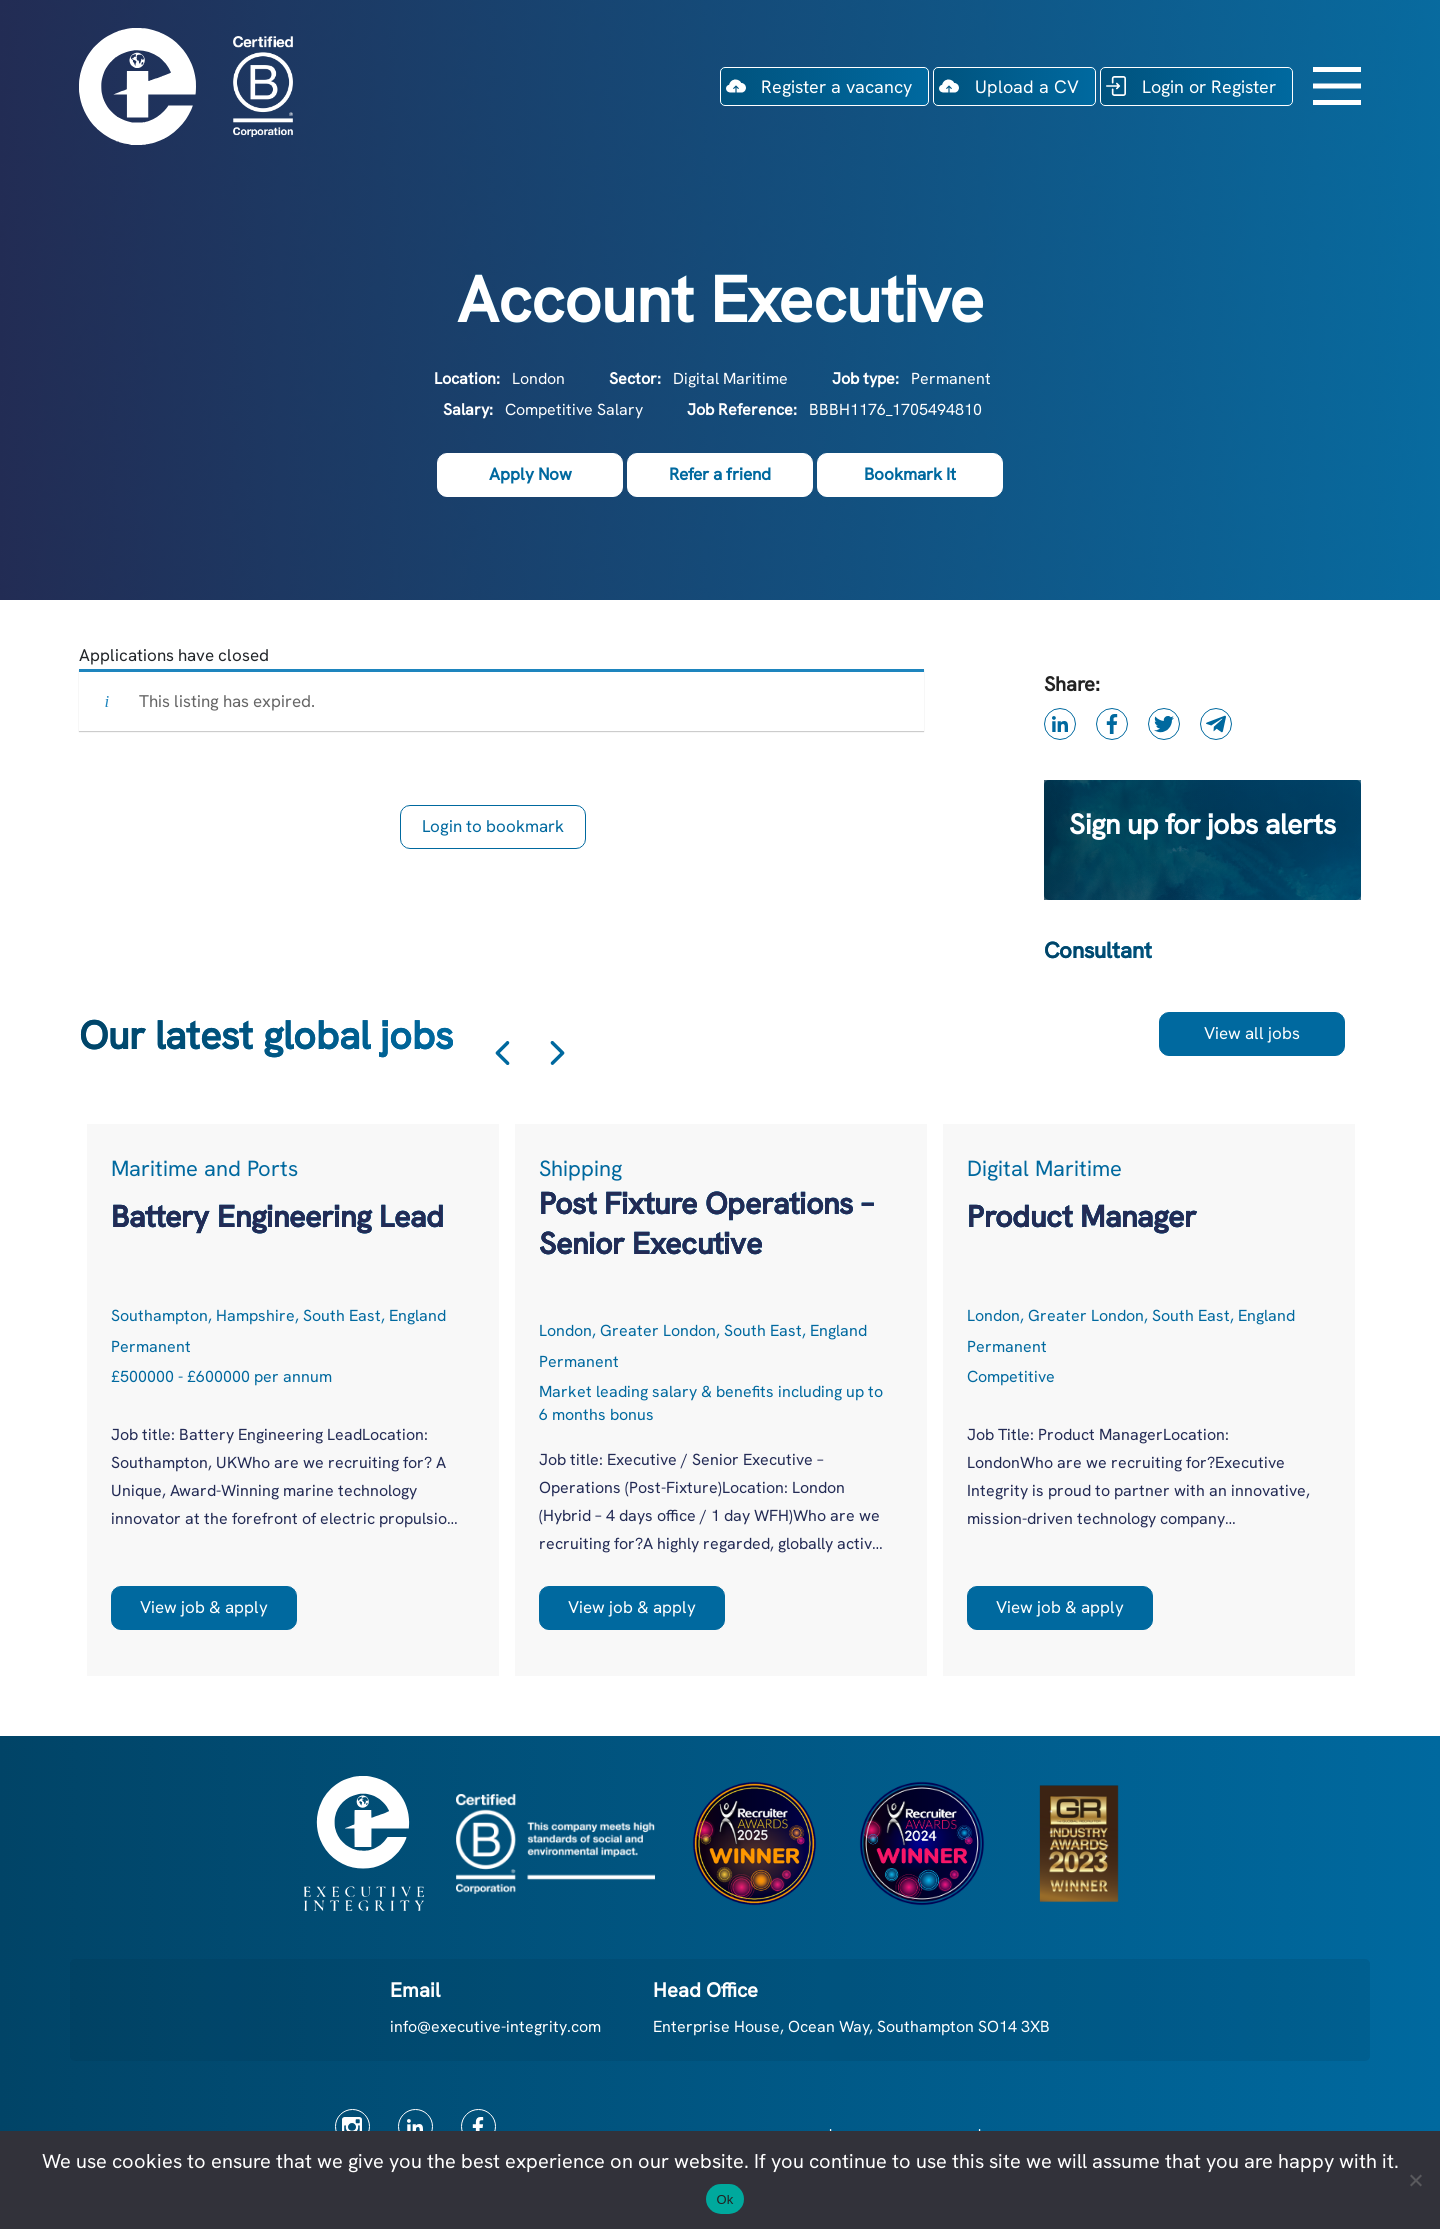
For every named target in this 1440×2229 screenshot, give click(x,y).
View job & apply (204, 1607)
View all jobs (1252, 1033)
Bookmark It (910, 474)
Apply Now (530, 474)
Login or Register (1209, 86)
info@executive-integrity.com (495, 2026)
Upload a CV (1027, 86)
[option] (293, 1400)
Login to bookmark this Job (493, 832)
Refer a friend (720, 474)
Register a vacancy (836, 86)
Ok (724, 2199)
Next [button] (557, 1052)
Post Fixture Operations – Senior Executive (706, 1223)
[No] (1415, 2180)
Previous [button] (502, 1052)
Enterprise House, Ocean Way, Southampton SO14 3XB (851, 2026)
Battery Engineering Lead (277, 1216)
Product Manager (1081, 1216)
